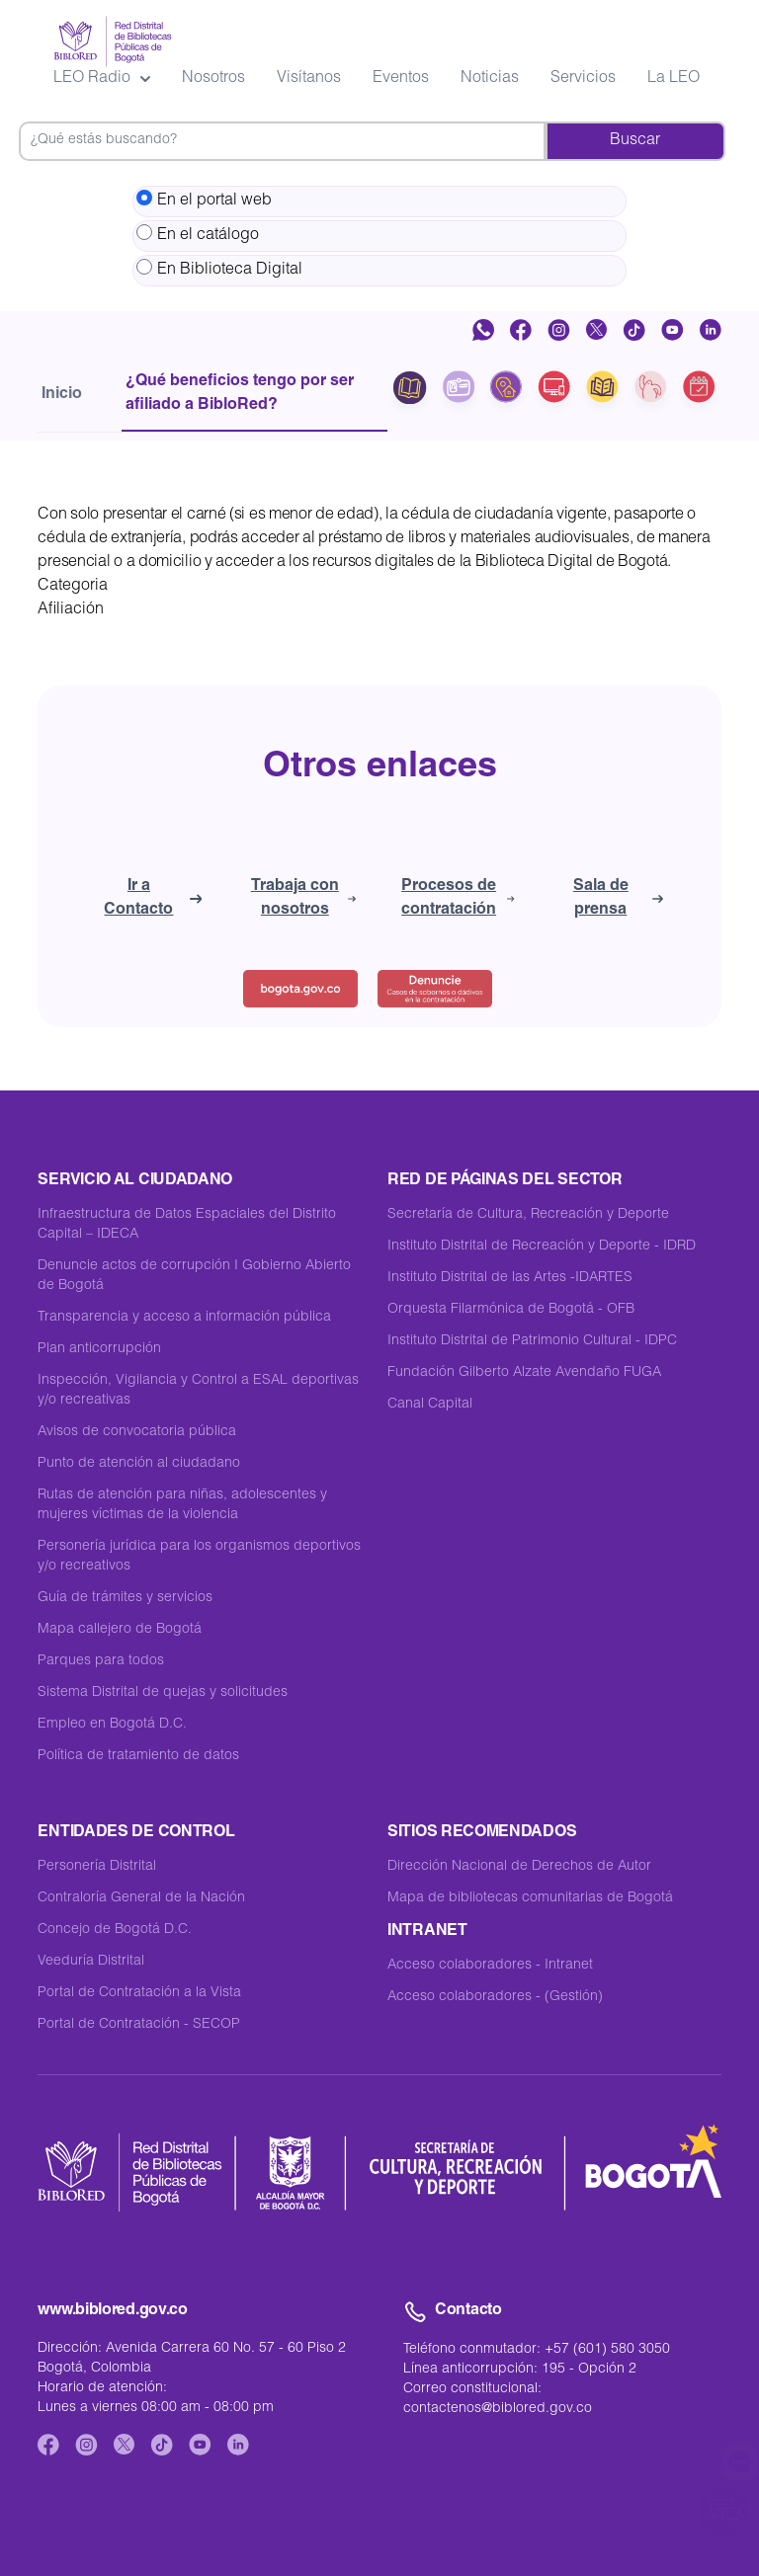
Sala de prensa (618, 899)
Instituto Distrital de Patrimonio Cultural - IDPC (532, 1341)
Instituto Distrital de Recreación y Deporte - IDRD (541, 1246)
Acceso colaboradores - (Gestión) (495, 1997)
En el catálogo (197, 234)
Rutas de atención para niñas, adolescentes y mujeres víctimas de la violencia (182, 1505)
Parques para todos (101, 1661)
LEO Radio (101, 79)
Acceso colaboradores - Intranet (490, 1965)
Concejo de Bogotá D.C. (115, 1930)
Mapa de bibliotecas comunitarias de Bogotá (530, 1898)
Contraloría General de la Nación (141, 1898)
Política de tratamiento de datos (138, 1756)
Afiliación (71, 610)
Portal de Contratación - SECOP (139, 2025)
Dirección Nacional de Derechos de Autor (519, 1867)
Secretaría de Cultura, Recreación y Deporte (528, 1215)
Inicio (62, 395)
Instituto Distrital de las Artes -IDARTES (509, 1278)
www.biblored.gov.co (112, 2311)
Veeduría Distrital (91, 1962)
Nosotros (213, 79)
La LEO (673, 79)
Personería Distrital (97, 1867)
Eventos (401, 79)
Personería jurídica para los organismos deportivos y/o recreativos (199, 1556)
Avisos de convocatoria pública (137, 1432)
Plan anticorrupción (99, 1349)
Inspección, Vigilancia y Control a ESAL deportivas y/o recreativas (198, 1391)
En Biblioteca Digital (219, 269)
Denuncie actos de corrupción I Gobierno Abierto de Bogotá (194, 1276)
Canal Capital (429, 1404)
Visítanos (309, 79)
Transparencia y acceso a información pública (184, 1318)
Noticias (490, 79)
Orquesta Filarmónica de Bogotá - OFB (510, 1310)
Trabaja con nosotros (303, 899)
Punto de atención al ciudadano (139, 1464)
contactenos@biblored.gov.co (497, 2409)
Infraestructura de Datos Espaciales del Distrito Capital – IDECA (187, 1225)
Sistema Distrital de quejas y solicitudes (163, 1693)
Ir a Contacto (153, 899)
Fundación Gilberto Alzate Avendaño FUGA (524, 1373)
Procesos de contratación (458, 899)
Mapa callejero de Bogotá (120, 1630)
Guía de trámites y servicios (125, 1598)
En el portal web (204, 199)
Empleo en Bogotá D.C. (112, 1724)
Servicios (583, 79)
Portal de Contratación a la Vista (139, 1993)
